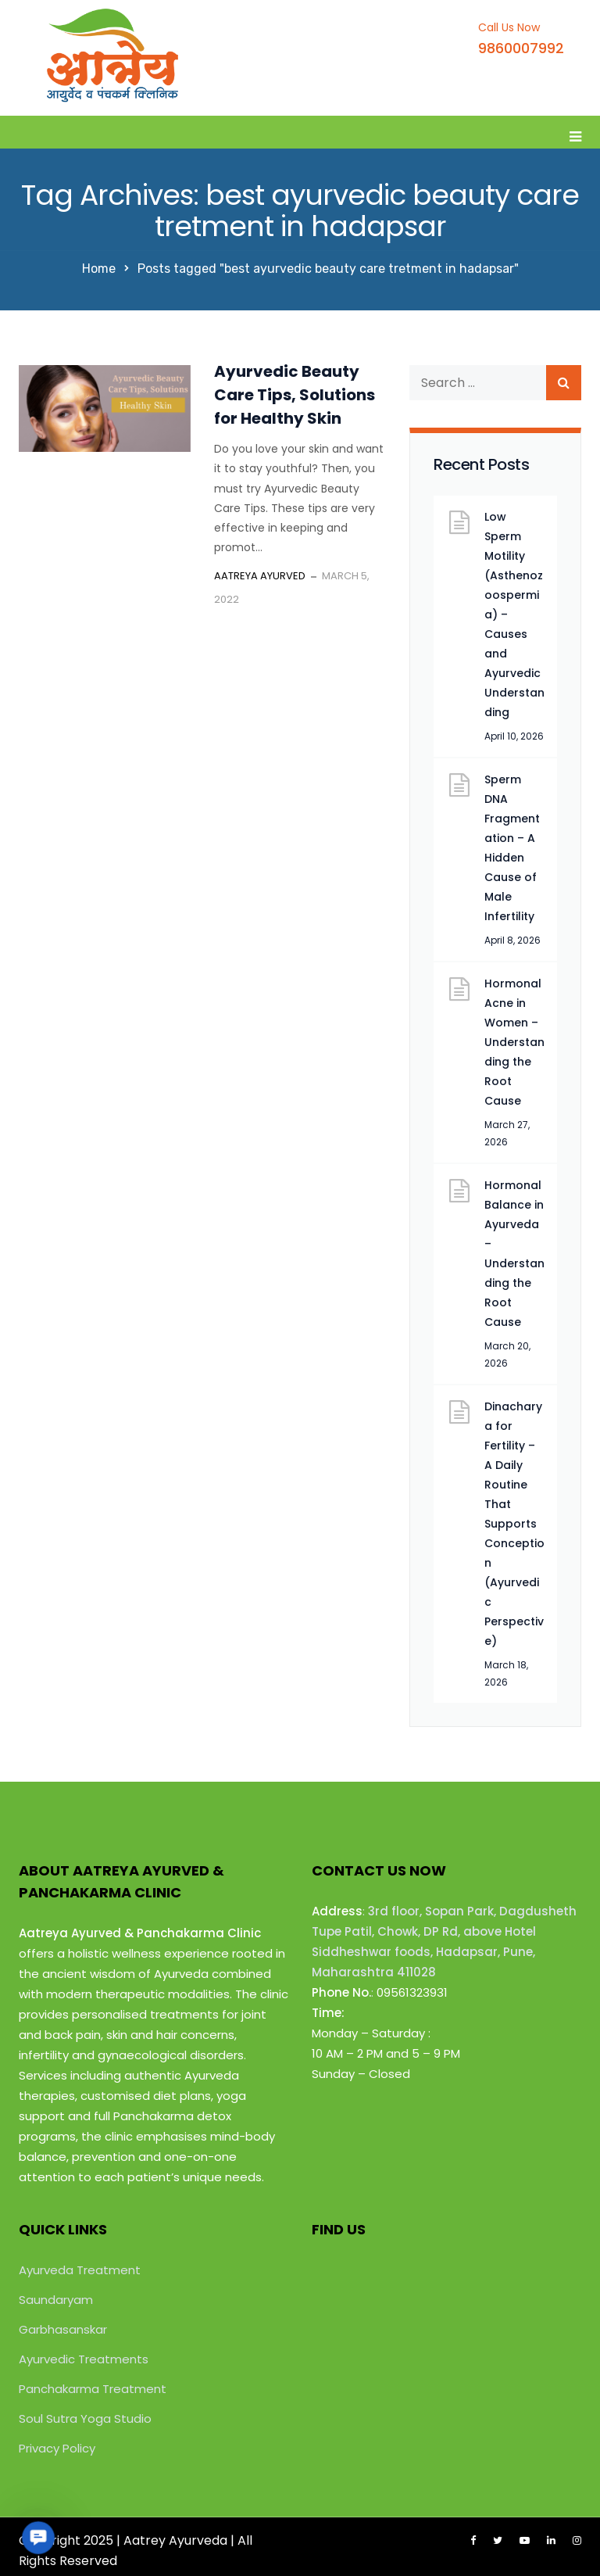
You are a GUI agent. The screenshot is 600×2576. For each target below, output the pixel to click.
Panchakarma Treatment (92, 2389)
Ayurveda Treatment (80, 2270)
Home (99, 268)
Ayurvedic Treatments (83, 2359)
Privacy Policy (57, 2448)
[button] (38, 2537)
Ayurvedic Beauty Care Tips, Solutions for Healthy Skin (294, 394)
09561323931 (412, 1992)
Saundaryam (56, 2299)
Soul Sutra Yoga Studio (85, 2418)
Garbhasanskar (63, 2329)
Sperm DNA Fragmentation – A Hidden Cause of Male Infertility (512, 848)
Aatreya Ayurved (259, 575)
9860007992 (521, 48)
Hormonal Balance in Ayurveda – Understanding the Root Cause (514, 1253)
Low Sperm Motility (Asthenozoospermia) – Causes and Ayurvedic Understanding (514, 614)
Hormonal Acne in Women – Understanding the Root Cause (514, 1042)
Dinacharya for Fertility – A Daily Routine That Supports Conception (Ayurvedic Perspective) (514, 1524)
